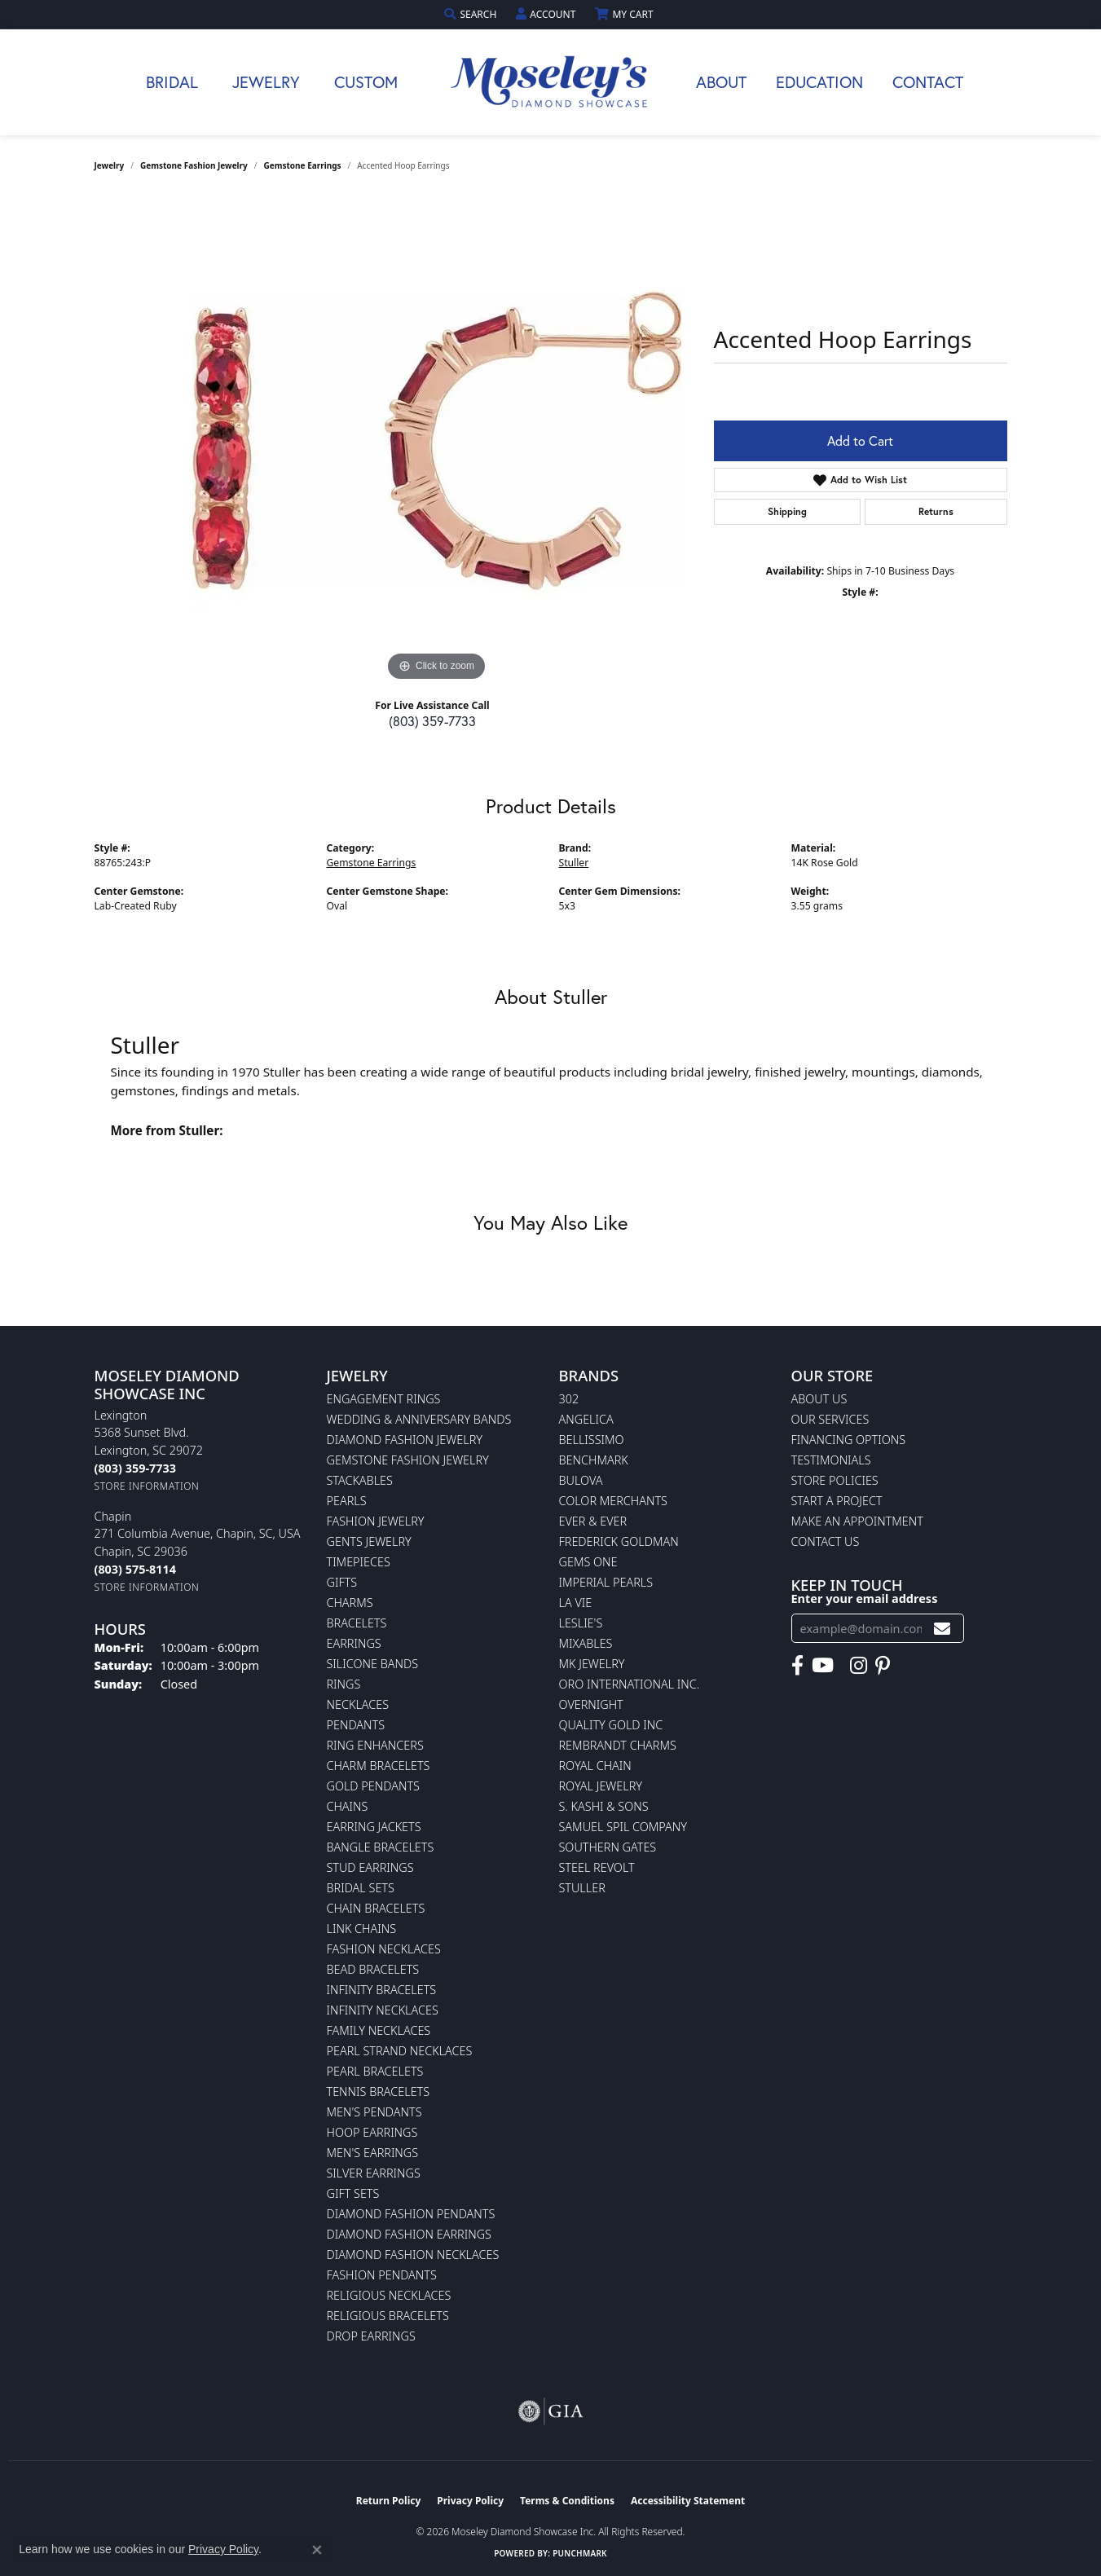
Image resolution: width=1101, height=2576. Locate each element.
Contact (927, 82)
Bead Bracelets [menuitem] (373, 1969)
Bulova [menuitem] (581, 1480)
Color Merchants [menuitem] (613, 1500)
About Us (819, 1399)
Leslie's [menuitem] (581, 1623)
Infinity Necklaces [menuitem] (382, 2010)
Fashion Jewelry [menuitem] (376, 1521)
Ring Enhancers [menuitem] (375, 1745)
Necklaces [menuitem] (358, 1704)
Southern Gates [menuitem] (608, 1847)
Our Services (830, 1419)
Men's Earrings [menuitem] (373, 2152)
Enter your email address (864, 1598)
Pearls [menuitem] (347, 1500)
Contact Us (825, 1541)
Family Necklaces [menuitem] (379, 2030)
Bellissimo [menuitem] (591, 1439)
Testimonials (831, 1460)
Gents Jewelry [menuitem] (369, 1541)
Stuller (574, 863)
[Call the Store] (135, 1468)
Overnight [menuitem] (591, 1704)
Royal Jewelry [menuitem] (600, 1786)
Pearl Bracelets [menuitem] (375, 2071)
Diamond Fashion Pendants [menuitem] (411, 2214)
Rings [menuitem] (344, 1684)
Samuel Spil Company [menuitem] (623, 1826)
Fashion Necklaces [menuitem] (384, 1949)
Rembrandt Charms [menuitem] (617, 1745)
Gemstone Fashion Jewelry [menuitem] (408, 1460)
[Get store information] (147, 1486)
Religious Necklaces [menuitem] (389, 2295)
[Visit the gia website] (551, 2411)
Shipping (787, 511)
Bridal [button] (172, 82)
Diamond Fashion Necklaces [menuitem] (413, 2254)
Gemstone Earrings (302, 165)
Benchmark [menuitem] (593, 1460)
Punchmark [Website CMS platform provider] (580, 2553)
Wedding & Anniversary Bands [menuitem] (419, 1419)
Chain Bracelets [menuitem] (376, 1908)
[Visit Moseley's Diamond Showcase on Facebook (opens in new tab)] (797, 1666)
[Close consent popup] (317, 2550)
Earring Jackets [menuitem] (374, 1826)
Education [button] (819, 82)
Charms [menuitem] (350, 1602)
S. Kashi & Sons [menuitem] (604, 1806)
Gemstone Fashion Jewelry (194, 165)
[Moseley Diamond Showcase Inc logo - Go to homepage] (551, 82)
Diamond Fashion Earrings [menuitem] (409, 2234)
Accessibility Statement (688, 2501)
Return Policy (388, 2501)
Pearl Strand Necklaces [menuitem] (400, 2051)
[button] (472, 14)
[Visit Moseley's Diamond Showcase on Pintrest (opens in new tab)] (882, 1666)
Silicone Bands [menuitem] (373, 1663)
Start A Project (837, 1500)
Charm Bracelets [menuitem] (378, 1765)
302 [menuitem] (569, 1399)
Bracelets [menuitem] (357, 1623)
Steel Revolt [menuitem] (597, 1867)
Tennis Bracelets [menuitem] (378, 2091)
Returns (935, 511)
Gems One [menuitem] (588, 1562)
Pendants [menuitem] (356, 1725)
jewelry (110, 165)
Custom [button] (366, 82)
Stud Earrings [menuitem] (370, 1867)
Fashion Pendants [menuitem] (382, 2275)
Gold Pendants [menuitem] (373, 1786)
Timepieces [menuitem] (358, 1562)
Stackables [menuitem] (360, 1480)
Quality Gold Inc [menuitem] (611, 1725)
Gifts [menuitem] (342, 1582)
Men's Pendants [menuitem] (374, 2112)
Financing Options (848, 1439)
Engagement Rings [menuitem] (384, 1399)
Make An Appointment (857, 1521)
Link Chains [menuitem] (362, 1928)
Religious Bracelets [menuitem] (388, 2315)
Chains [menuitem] (347, 1806)
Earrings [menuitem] (354, 1643)
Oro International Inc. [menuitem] (629, 1684)
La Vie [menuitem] (575, 1602)
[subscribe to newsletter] (942, 1628)
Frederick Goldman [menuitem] (619, 1541)
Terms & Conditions (567, 2501)
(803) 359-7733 (432, 720)
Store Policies (835, 1480)
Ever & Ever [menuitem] (593, 1521)
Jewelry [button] (266, 82)
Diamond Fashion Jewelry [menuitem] (404, 1439)
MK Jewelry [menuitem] (592, 1663)
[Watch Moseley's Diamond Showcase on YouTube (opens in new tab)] (823, 1666)
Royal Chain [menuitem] (595, 1765)
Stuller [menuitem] (582, 1888)
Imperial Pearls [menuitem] (606, 1582)
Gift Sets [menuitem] (353, 2193)
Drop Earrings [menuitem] (371, 2336)
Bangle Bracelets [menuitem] (380, 1847)
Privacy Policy (470, 2501)
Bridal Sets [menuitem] (360, 1888)
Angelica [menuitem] (586, 1419)
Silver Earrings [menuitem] (374, 2173)
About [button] (721, 82)
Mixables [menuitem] (586, 1643)
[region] (436, 440)
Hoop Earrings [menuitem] (372, 2132)
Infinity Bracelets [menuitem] (382, 1989)
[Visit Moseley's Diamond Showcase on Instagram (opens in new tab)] (858, 1666)
